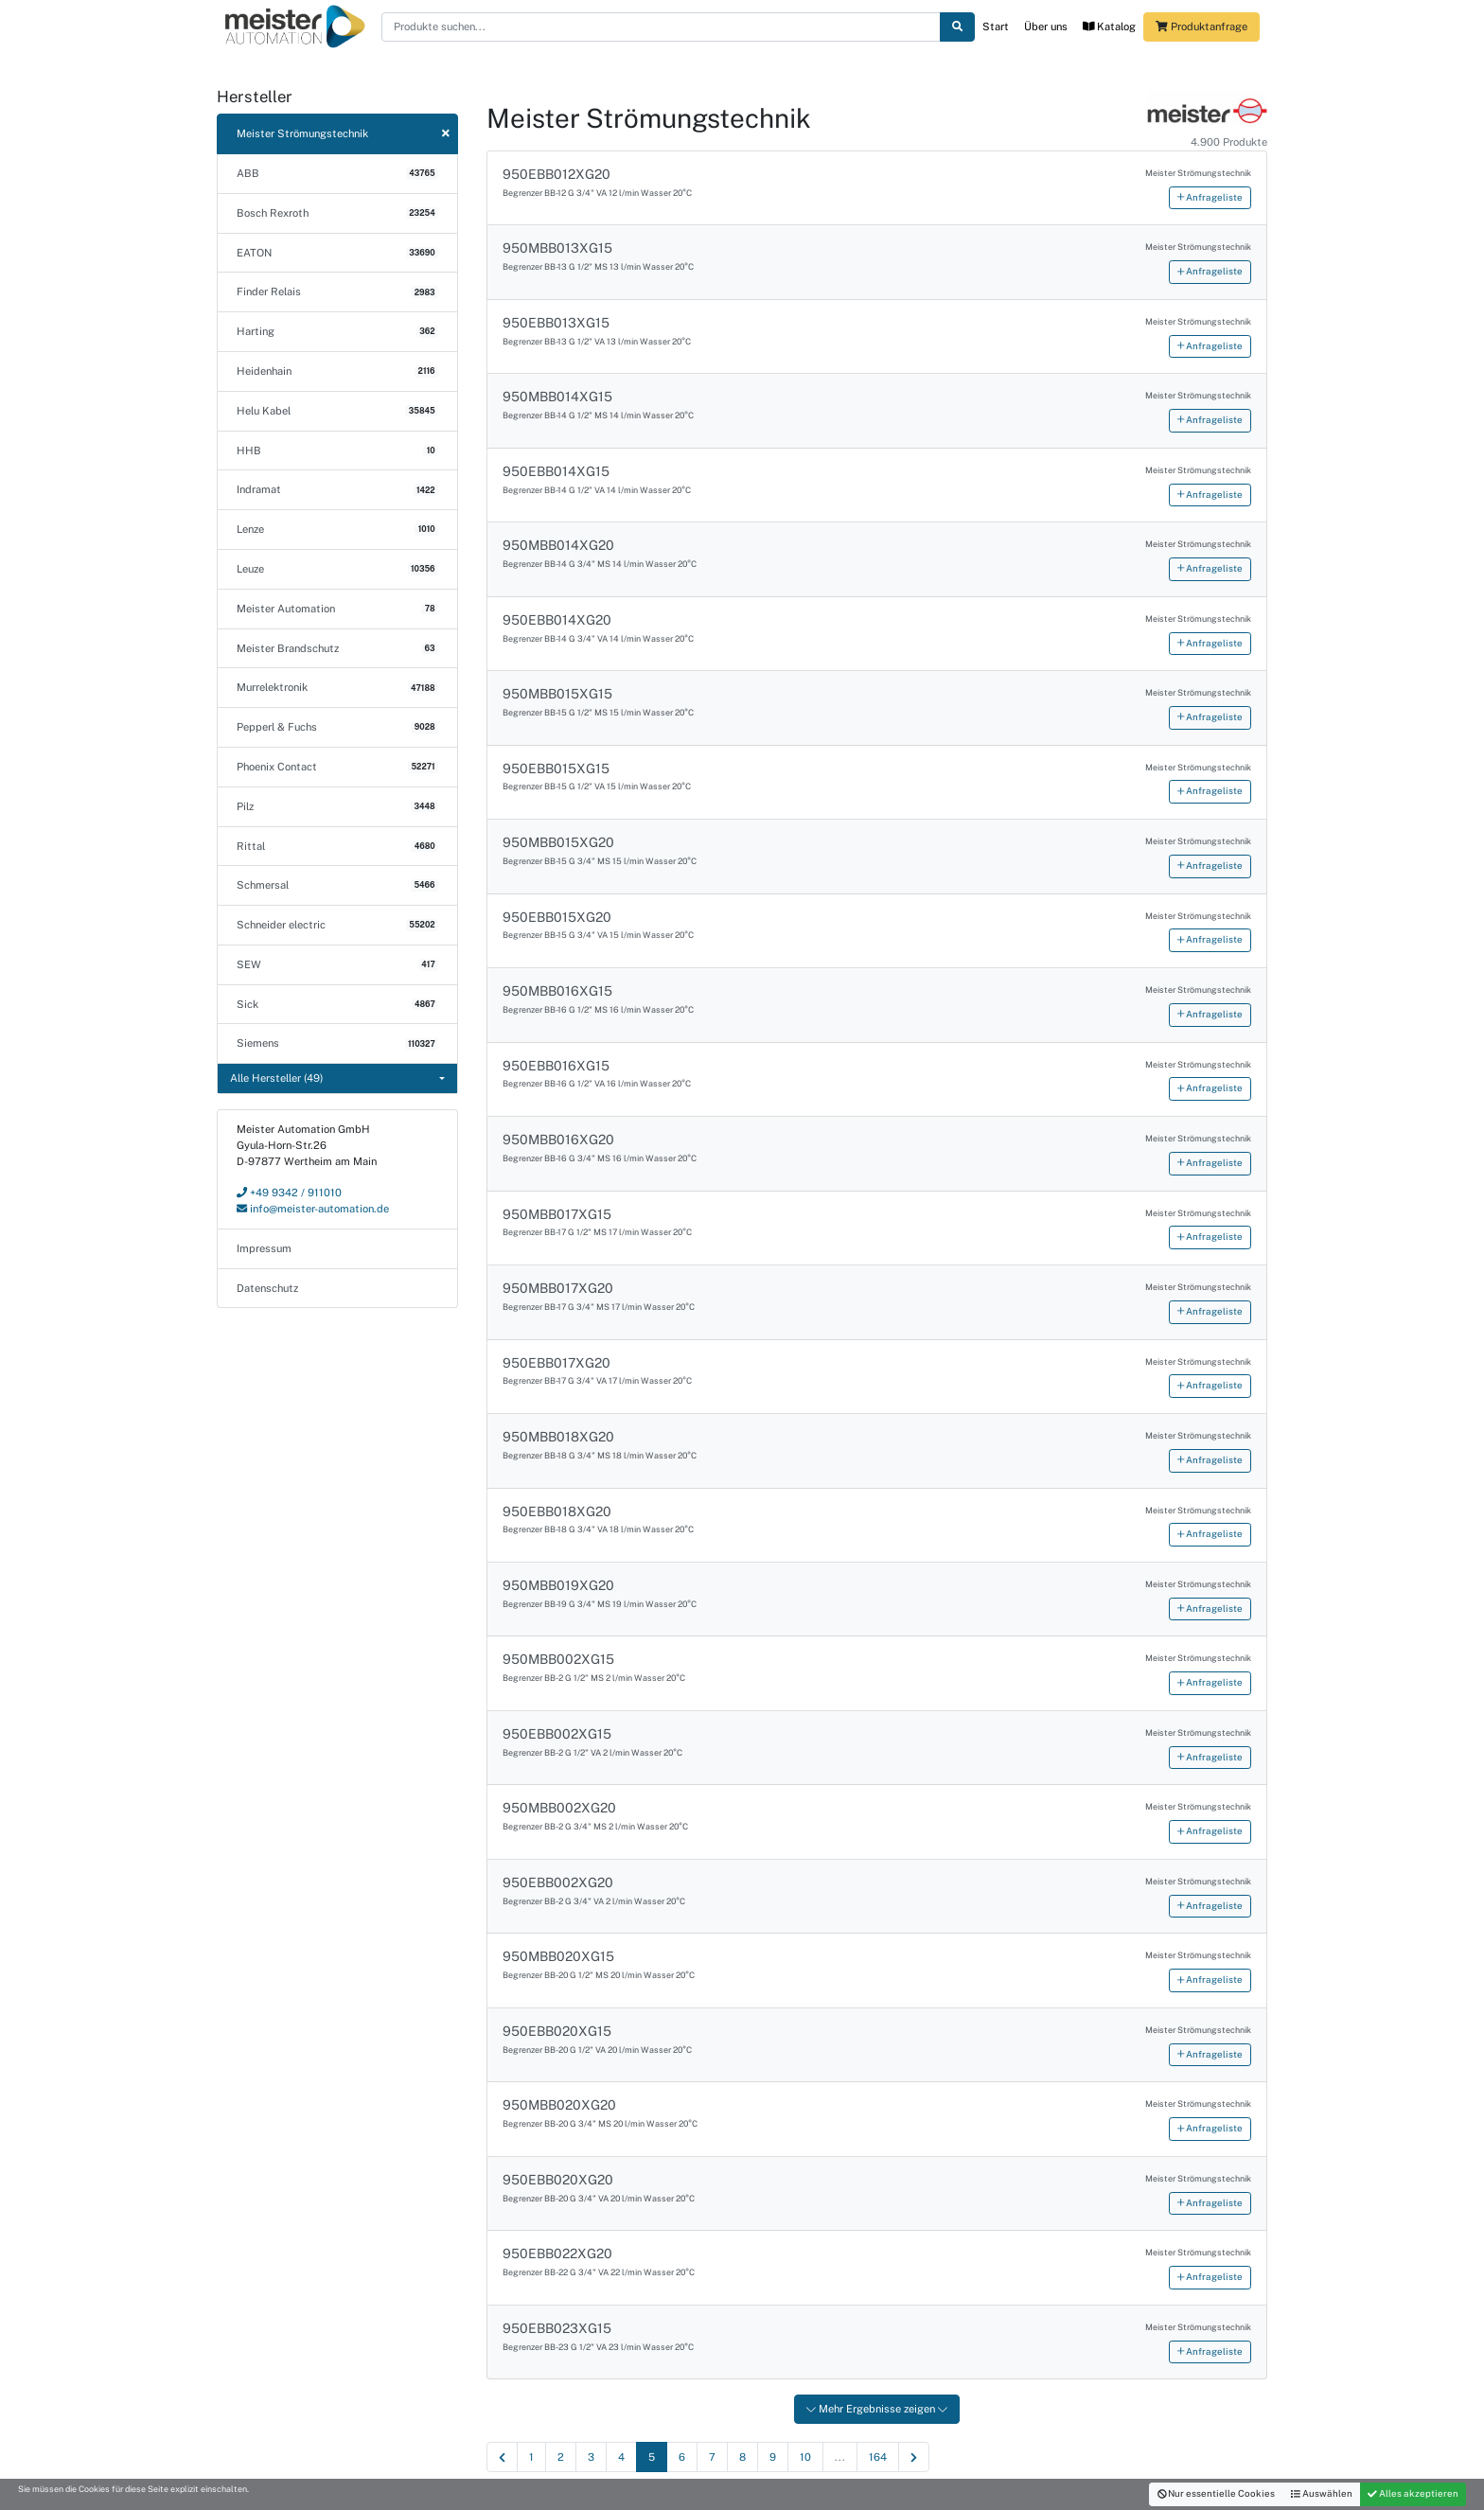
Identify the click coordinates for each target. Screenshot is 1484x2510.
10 (805, 2457)
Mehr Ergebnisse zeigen (876, 2408)
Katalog (1110, 26)
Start (995, 26)
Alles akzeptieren (1413, 2493)
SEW (337, 964)
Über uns (1046, 26)
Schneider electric (337, 924)
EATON (337, 252)
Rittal (337, 846)
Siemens (337, 1043)
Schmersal (337, 885)
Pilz (337, 806)
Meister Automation (337, 608)
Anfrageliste (1210, 197)
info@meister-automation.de (313, 1208)
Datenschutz (267, 1288)
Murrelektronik (337, 687)
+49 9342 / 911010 (289, 1192)
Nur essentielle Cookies (1216, 2493)
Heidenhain (337, 371)
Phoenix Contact (337, 766)
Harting (337, 331)
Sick (337, 1004)
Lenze (337, 529)
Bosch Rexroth (337, 213)
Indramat (337, 489)
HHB (337, 450)
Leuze (337, 568)
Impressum (264, 1248)
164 (878, 2457)
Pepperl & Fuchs (337, 727)
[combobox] (337, 1078)
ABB (337, 173)
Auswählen (1321, 2493)
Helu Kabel (337, 410)
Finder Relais (337, 291)
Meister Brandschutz (337, 648)
